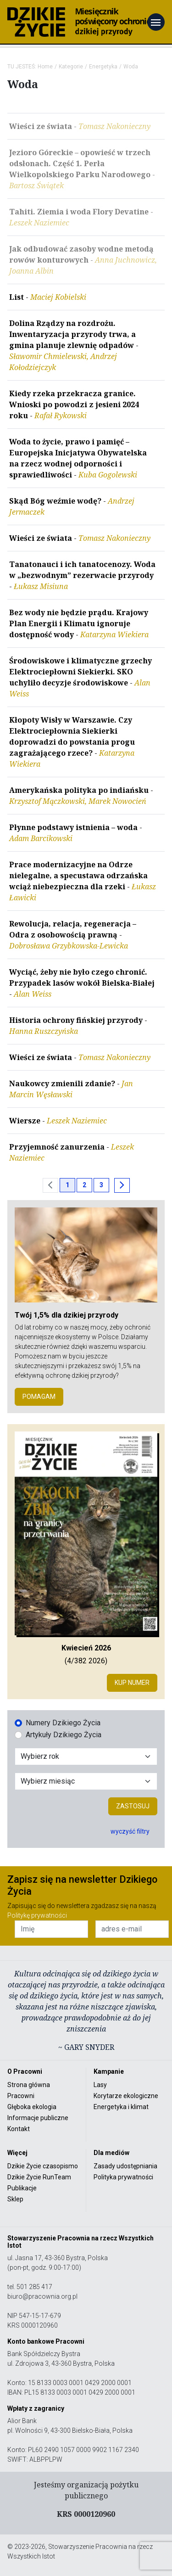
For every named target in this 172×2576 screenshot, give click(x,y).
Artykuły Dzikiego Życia (63, 1734)
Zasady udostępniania (125, 2166)
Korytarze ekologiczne (126, 2095)
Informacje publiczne (37, 2117)
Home (45, 66)
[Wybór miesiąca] (86, 1781)
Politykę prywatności (37, 1915)
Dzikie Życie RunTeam (39, 2177)
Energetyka (103, 66)
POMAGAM (38, 1396)
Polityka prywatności (123, 2177)
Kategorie (71, 66)
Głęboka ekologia (31, 2106)
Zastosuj (133, 1806)
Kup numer (132, 1682)
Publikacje (22, 2188)
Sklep (15, 2199)
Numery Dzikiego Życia (63, 1722)
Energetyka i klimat (121, 2106)
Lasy (100, 2084)
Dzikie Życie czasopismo (42, 2166)
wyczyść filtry (130, 1831)
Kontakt (18, 2129)
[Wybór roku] (86, 1756)
